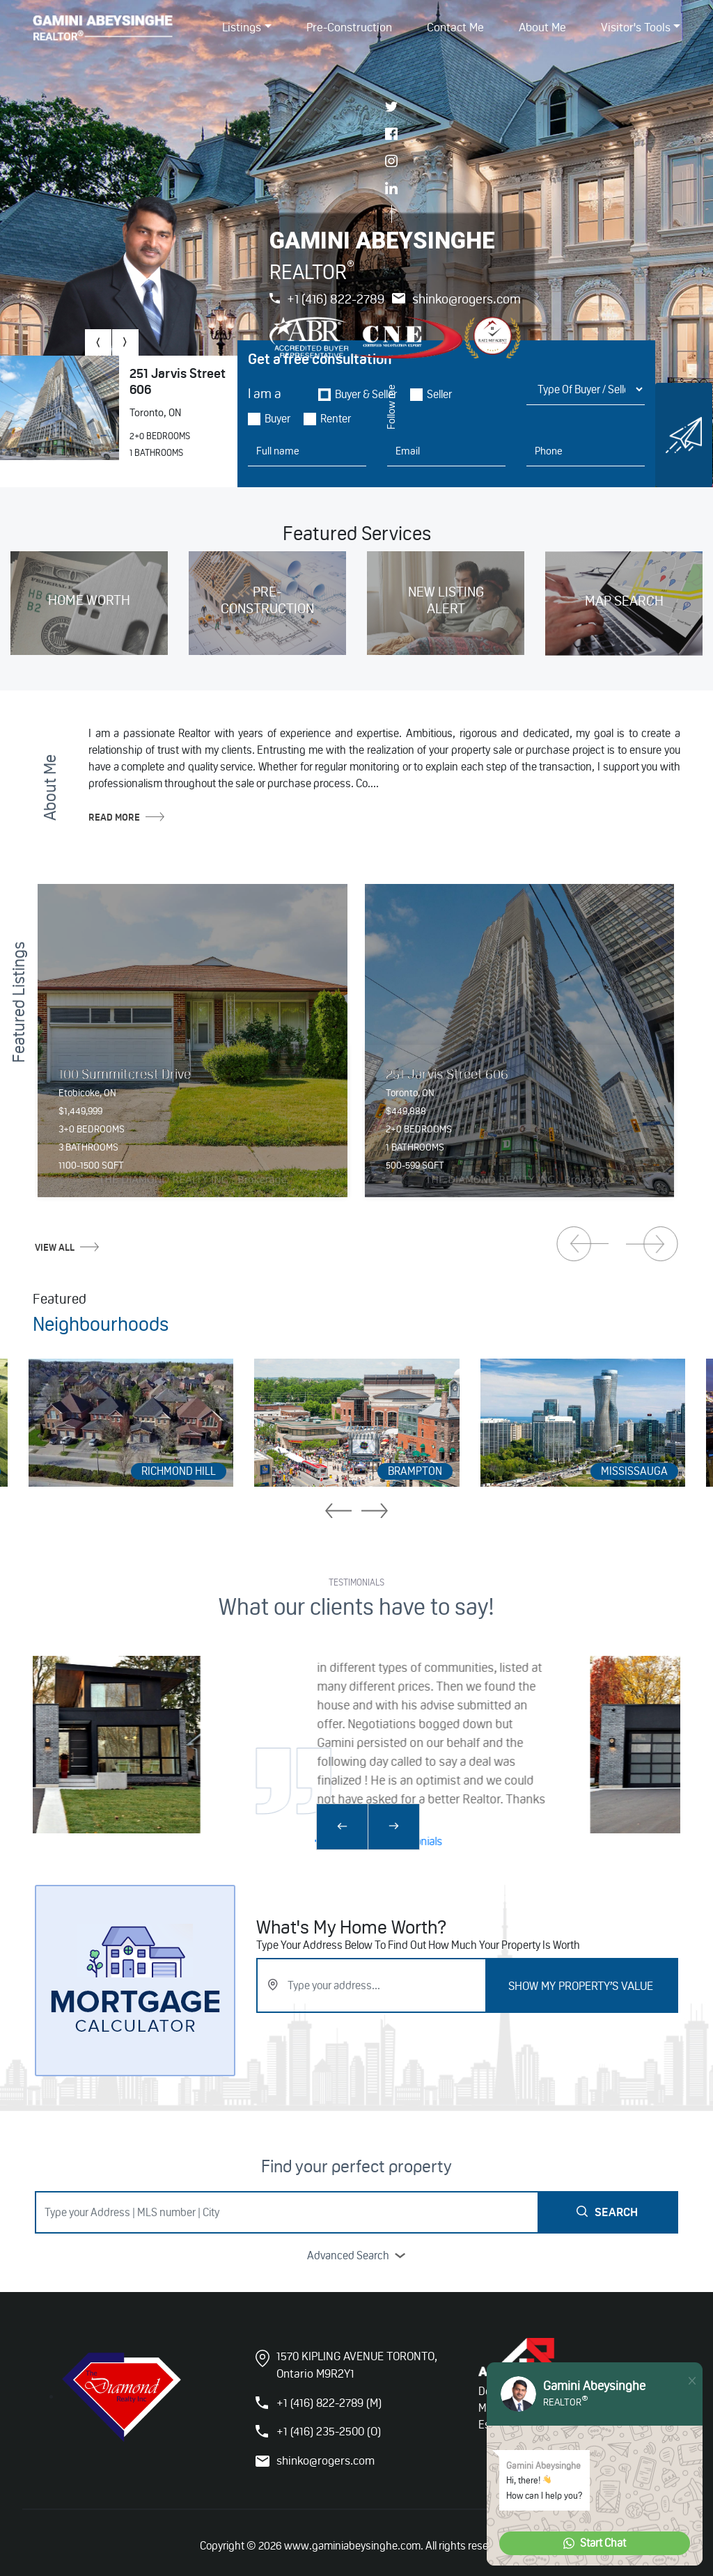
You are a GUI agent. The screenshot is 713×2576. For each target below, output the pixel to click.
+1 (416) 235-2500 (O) (328, 2431)
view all (67, 1247)
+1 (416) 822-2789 (326, 299)
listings (241, 28)
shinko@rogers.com (456, 299)
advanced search (356, 2255)
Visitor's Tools (636, 28)
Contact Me (455, 28)
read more (126, 817)
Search (607, 2212)
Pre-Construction (349, 28)
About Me (542, 28)
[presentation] (98, 342)
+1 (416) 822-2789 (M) (329, 2402)
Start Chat (594, 2543)
